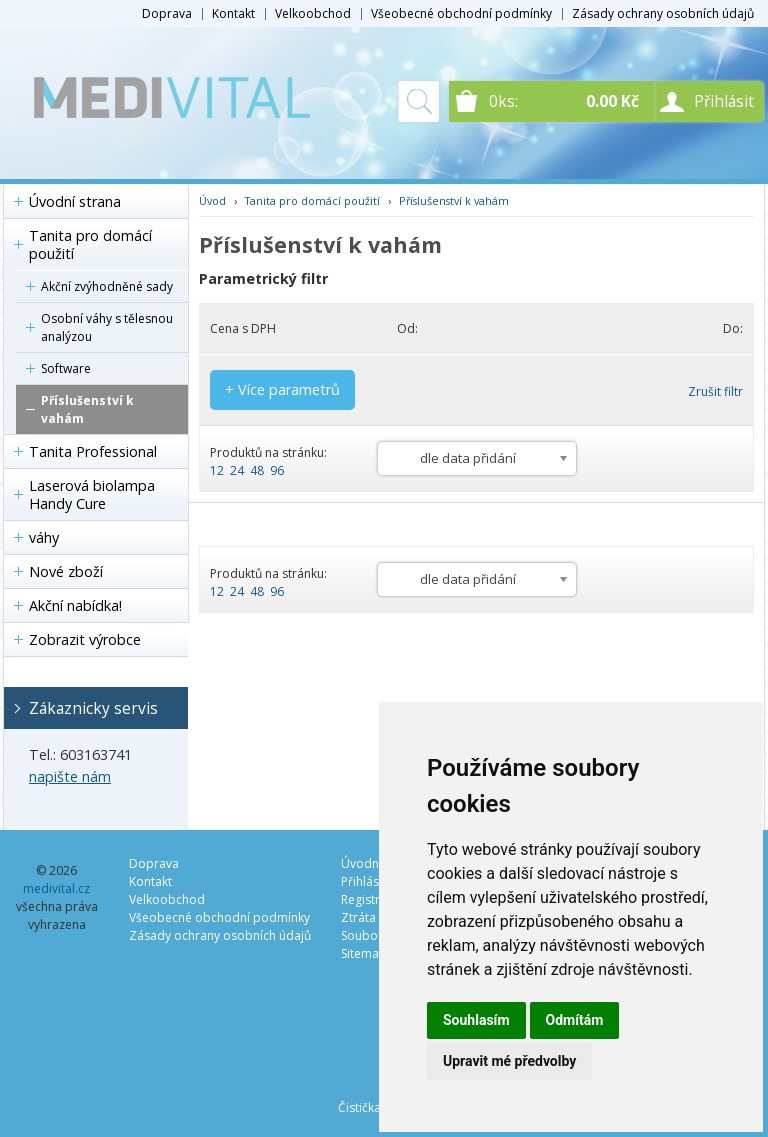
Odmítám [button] (575, 1020)
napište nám (70, 776)
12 (217, 470)
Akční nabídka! (75, 605)
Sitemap (364, 953)
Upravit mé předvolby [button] (509, 1061)
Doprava (167, 13)
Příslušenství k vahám (87, 409)
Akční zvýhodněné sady (107, 286)
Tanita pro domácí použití (90, 244)
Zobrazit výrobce (85, 639)
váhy (44, 537)
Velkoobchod (313, 13)
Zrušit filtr (715, 391)
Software (66, 368)
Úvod (212, 200)
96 (277, 470)
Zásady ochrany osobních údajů (663, 13)
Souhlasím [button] (476, 1020)
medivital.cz (56, 888)
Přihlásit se (371, 881)
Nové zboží (66, 571)
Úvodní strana (75, 201)
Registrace (370, 899)
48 (257, 470)
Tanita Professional (93, 451)
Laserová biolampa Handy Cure (92, 494)
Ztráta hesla (375, 917)
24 (237, 470)
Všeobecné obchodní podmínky (461, 13)
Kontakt (233, 13)
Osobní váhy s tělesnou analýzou (107, 327)
